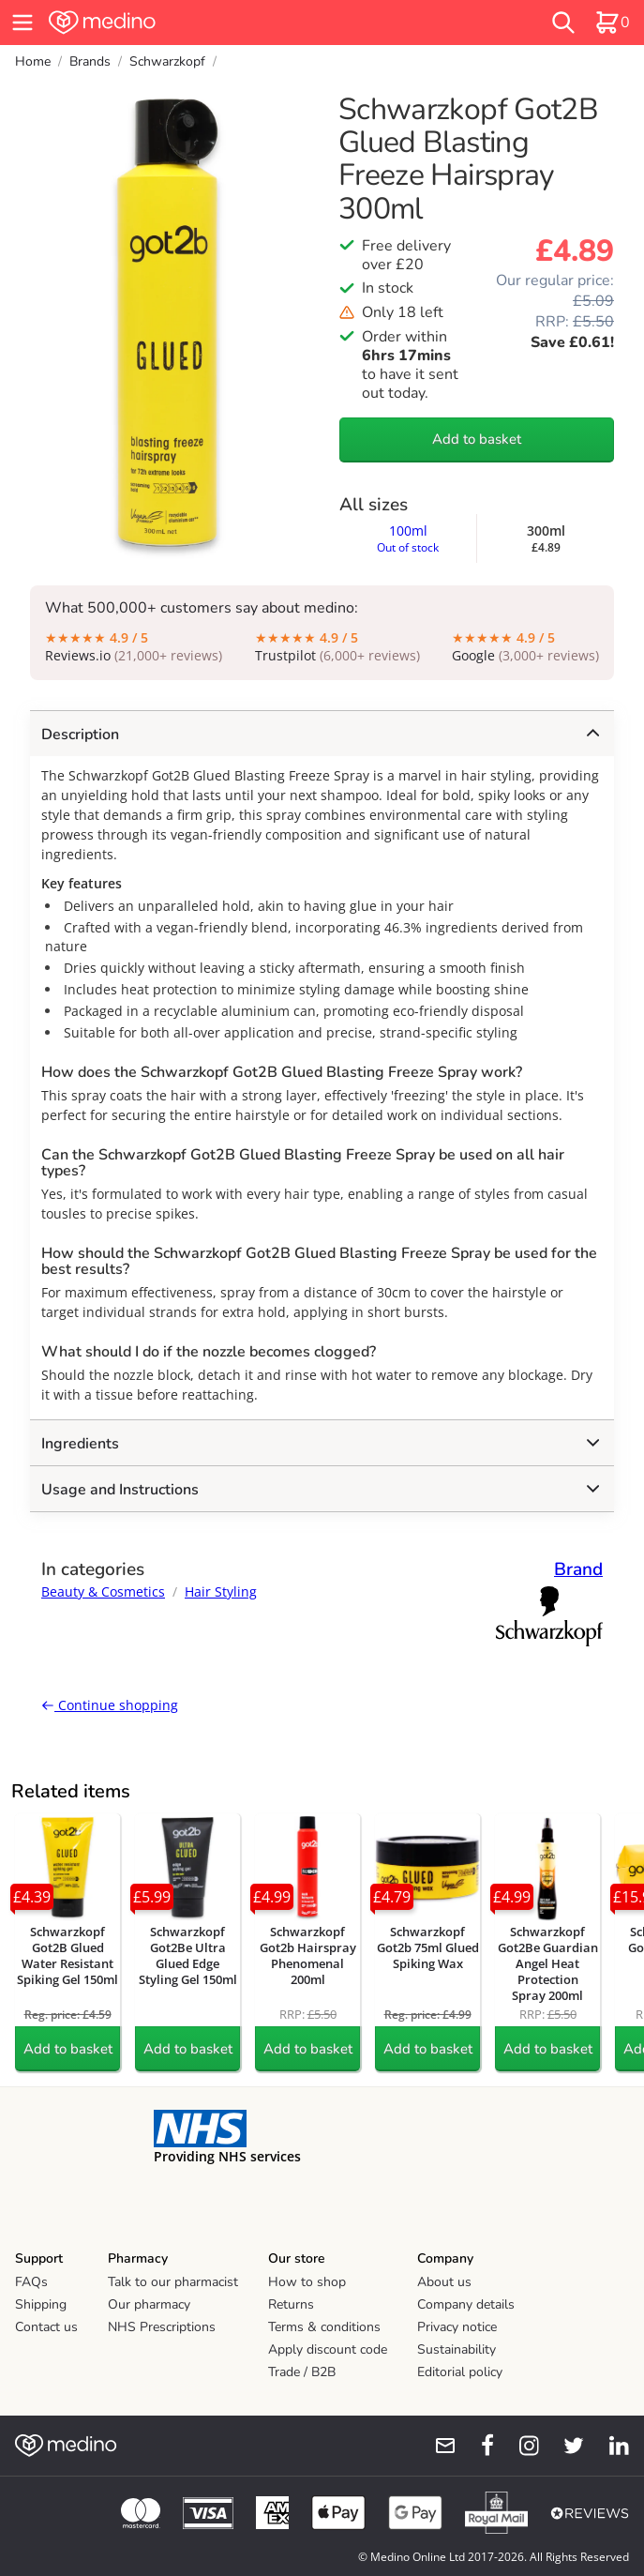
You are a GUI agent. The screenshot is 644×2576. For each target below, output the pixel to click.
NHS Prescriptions (162, 2327)
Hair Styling (221, 1591)
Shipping (41, 2304)
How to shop (307, 2282)
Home (33, 61)
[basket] (612, 23)
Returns (291, 2304)
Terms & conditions (324, 2327)
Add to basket (476, 439)
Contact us (46, 2327)
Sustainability (456, 2349)
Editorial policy (459, 2372)
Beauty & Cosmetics (103, 1591)
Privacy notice (457, 2327)
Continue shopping (109, 1705)
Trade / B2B (302, 2372)
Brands (90, 61)
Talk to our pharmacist (173, 2282)
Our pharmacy (149, 2304)
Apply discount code (327, 2349)
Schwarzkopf (167, 61)
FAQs (31, 2282)
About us (444, 2282)
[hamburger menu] (22, 22)
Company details (466, 2304)
